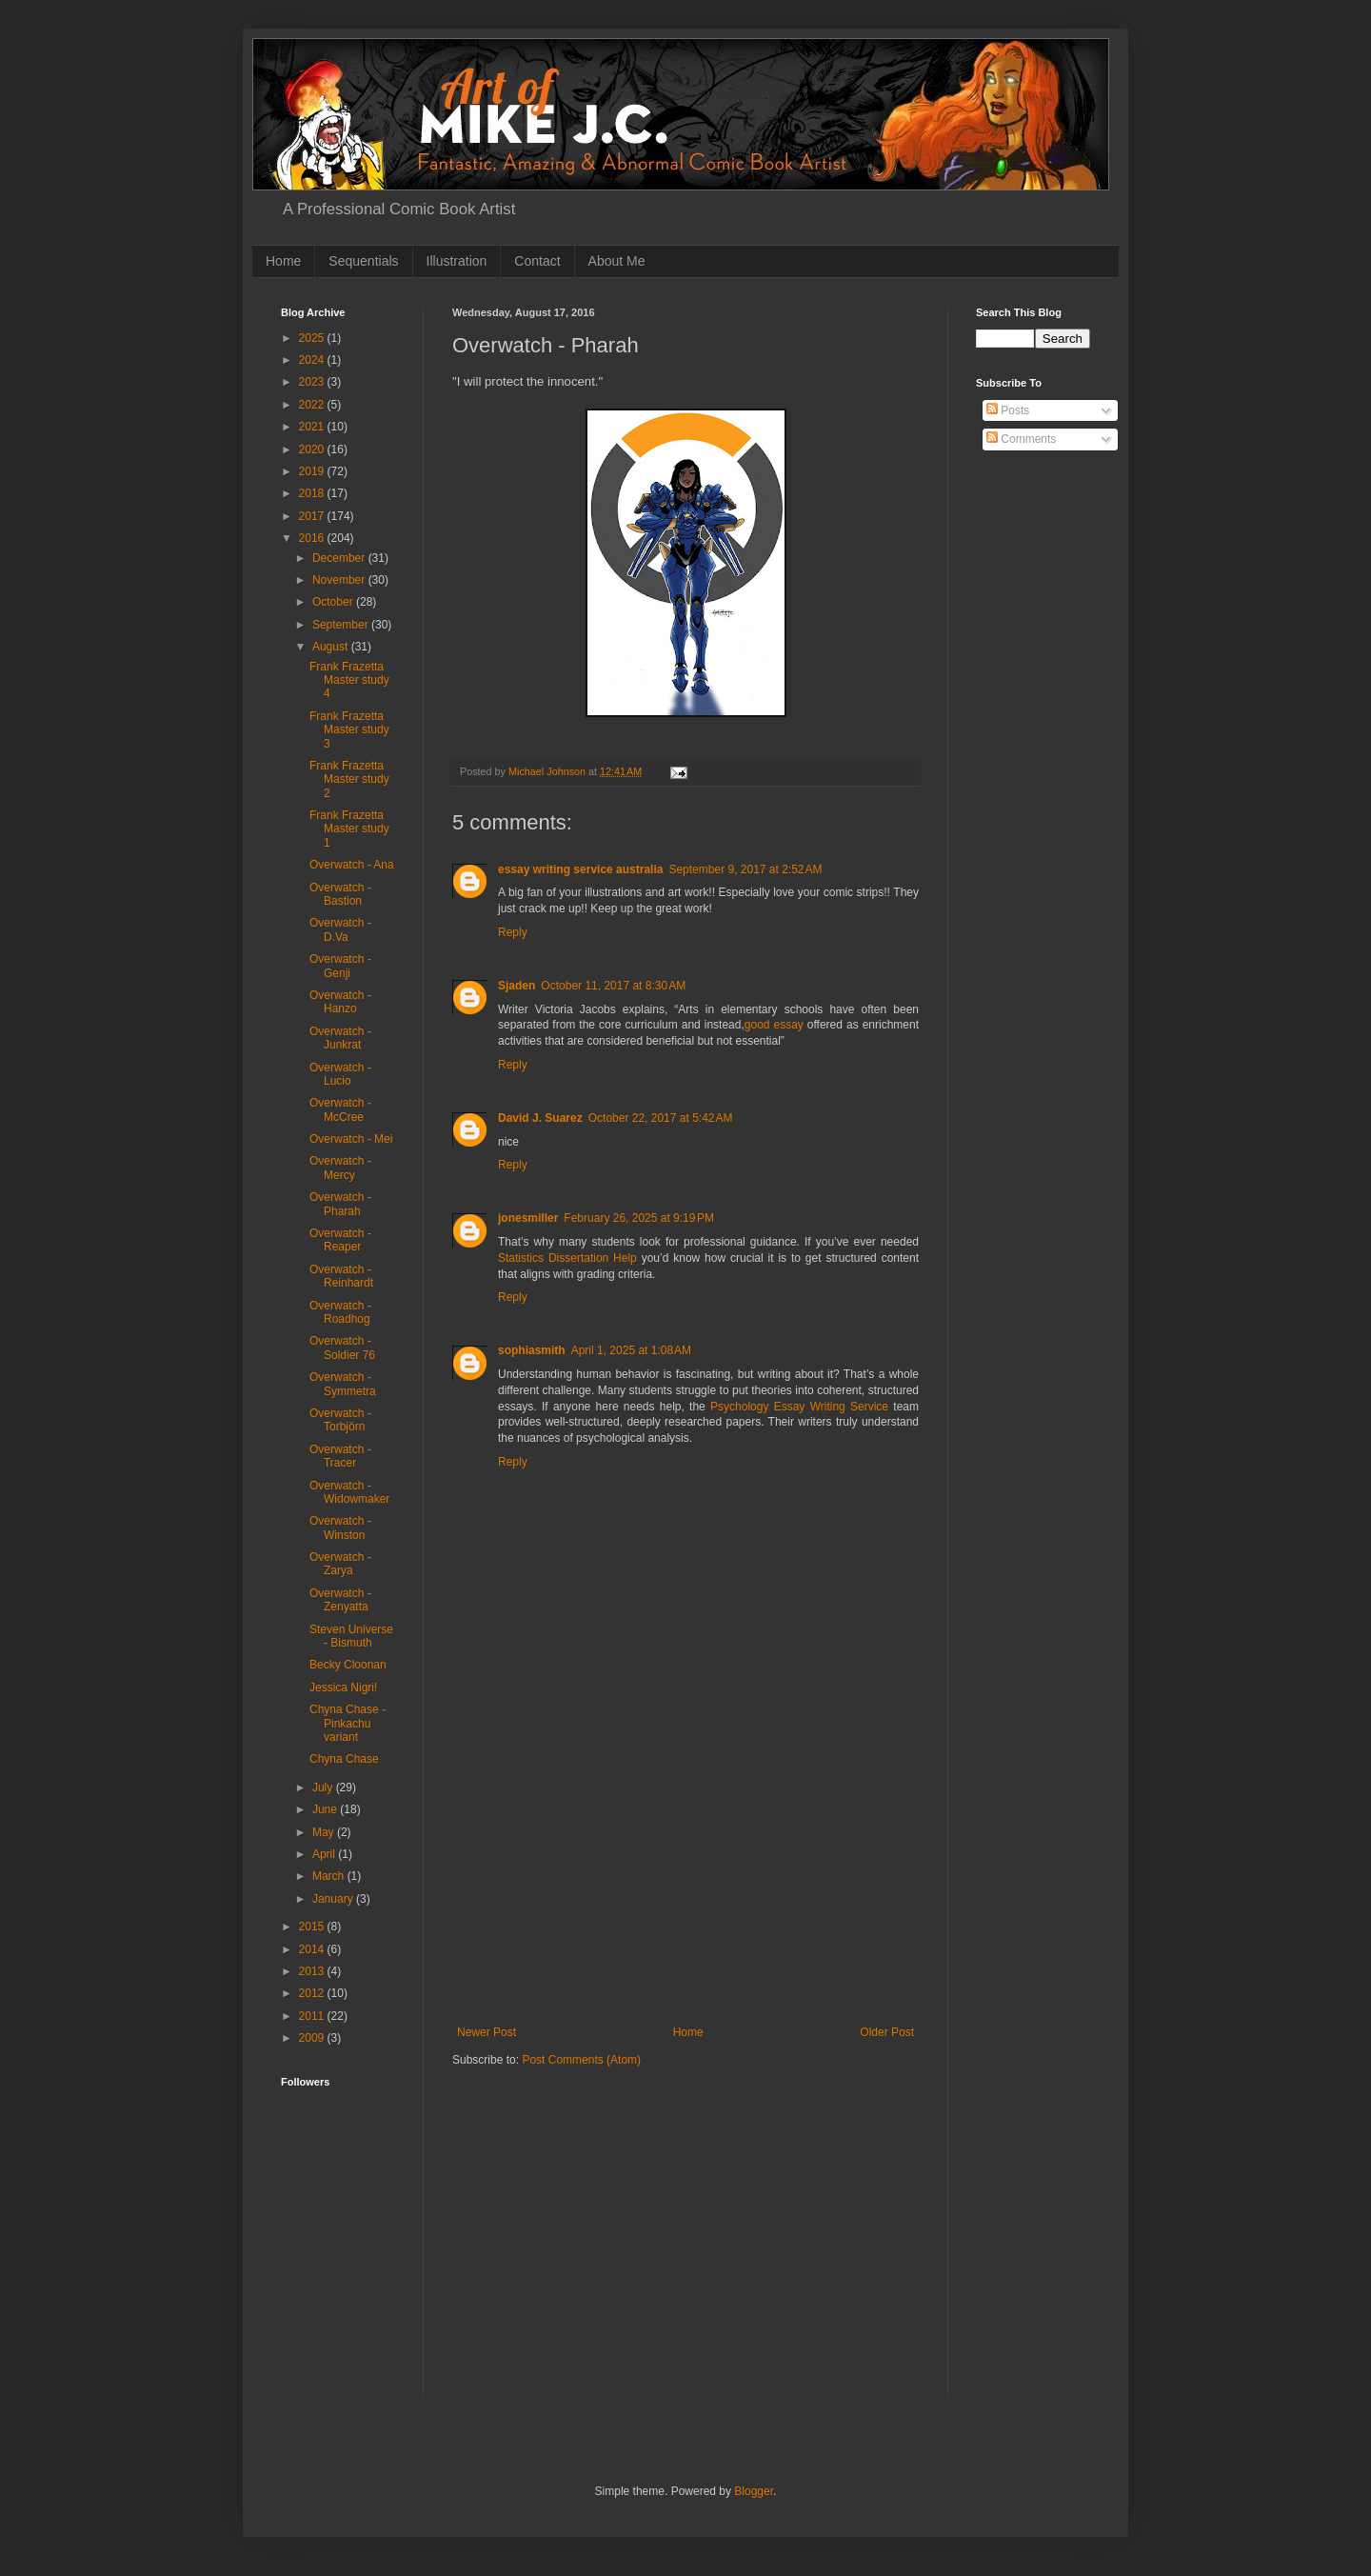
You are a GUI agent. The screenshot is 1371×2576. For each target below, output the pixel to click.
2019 (313, 471)
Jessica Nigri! (343, 1687)
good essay (774, 1024)
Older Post (887, 2032)
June (326, 1809)
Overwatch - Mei (350, 1139)
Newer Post (486, 2032)
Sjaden (516, 985)
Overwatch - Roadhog (340, 1312)
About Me (617, 261)
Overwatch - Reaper (340, 1240)
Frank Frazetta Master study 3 (349, 729)
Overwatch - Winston (340, 1527)
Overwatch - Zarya (340, 1563)
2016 (313, 538)
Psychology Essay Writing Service (799, 1406)
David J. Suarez (540, 1118)
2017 (313, 516)
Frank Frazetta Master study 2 (349, 779)
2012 (313, 1993)
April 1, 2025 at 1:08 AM (631, 1350)
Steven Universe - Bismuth (351, 1636)
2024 (313, 360)
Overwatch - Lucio (340, 1074)
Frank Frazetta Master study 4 (349, 680)
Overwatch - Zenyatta (340, 1600)
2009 (313, 2038)
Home (283, 261)
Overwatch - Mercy (340, 1167)
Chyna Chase (344, 1759)
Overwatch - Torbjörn (340, 1420)
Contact (537, 261)
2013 (313, 1971)
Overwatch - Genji (340, 965)
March (330, 1876)
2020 (313, 449)
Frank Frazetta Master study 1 (349, 829)
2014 (313, 1949)
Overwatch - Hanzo (340, 1001)
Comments (1021, 439)
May (324, 1832)
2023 (313, 382)
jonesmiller (528, 1218)
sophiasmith (532, 1350)
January (334, 1899)
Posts (1007, 410)
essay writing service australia (580, 869)
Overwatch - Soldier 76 (342, 1347)
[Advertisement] (685, 1883)
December (340, 558)
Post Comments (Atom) (581, 2060)
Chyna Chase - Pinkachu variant (347, 1723)
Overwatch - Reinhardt (341, 1276)
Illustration (457, 261)
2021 (313, 426)
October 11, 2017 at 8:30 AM (613, 985)
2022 (313, 404)
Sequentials (363, 261)
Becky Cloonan (348, 1664)
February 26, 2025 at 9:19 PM (639, 1218)
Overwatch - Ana (351, 864)
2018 (313, 493)
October (334, 602)
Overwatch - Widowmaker (349, 1492)
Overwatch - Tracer (340, 1456)
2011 (313, 2016)
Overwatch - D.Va (340, 929)
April (325, 1854)
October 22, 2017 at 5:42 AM (660, 1118)
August (331, 646)
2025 (313, 338)
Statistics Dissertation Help (567, 1258)
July (324, 1787)
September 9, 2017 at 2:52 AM (745, 869)
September (341, 624)
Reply (512, 932)
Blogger (753, 2491)
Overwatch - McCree (340, 1109)
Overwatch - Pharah (340, 1203)
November (340, 580)
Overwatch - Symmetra (342, 1383)
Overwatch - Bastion (340, 894)
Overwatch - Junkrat (340, 1038)
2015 (313, 1926)
